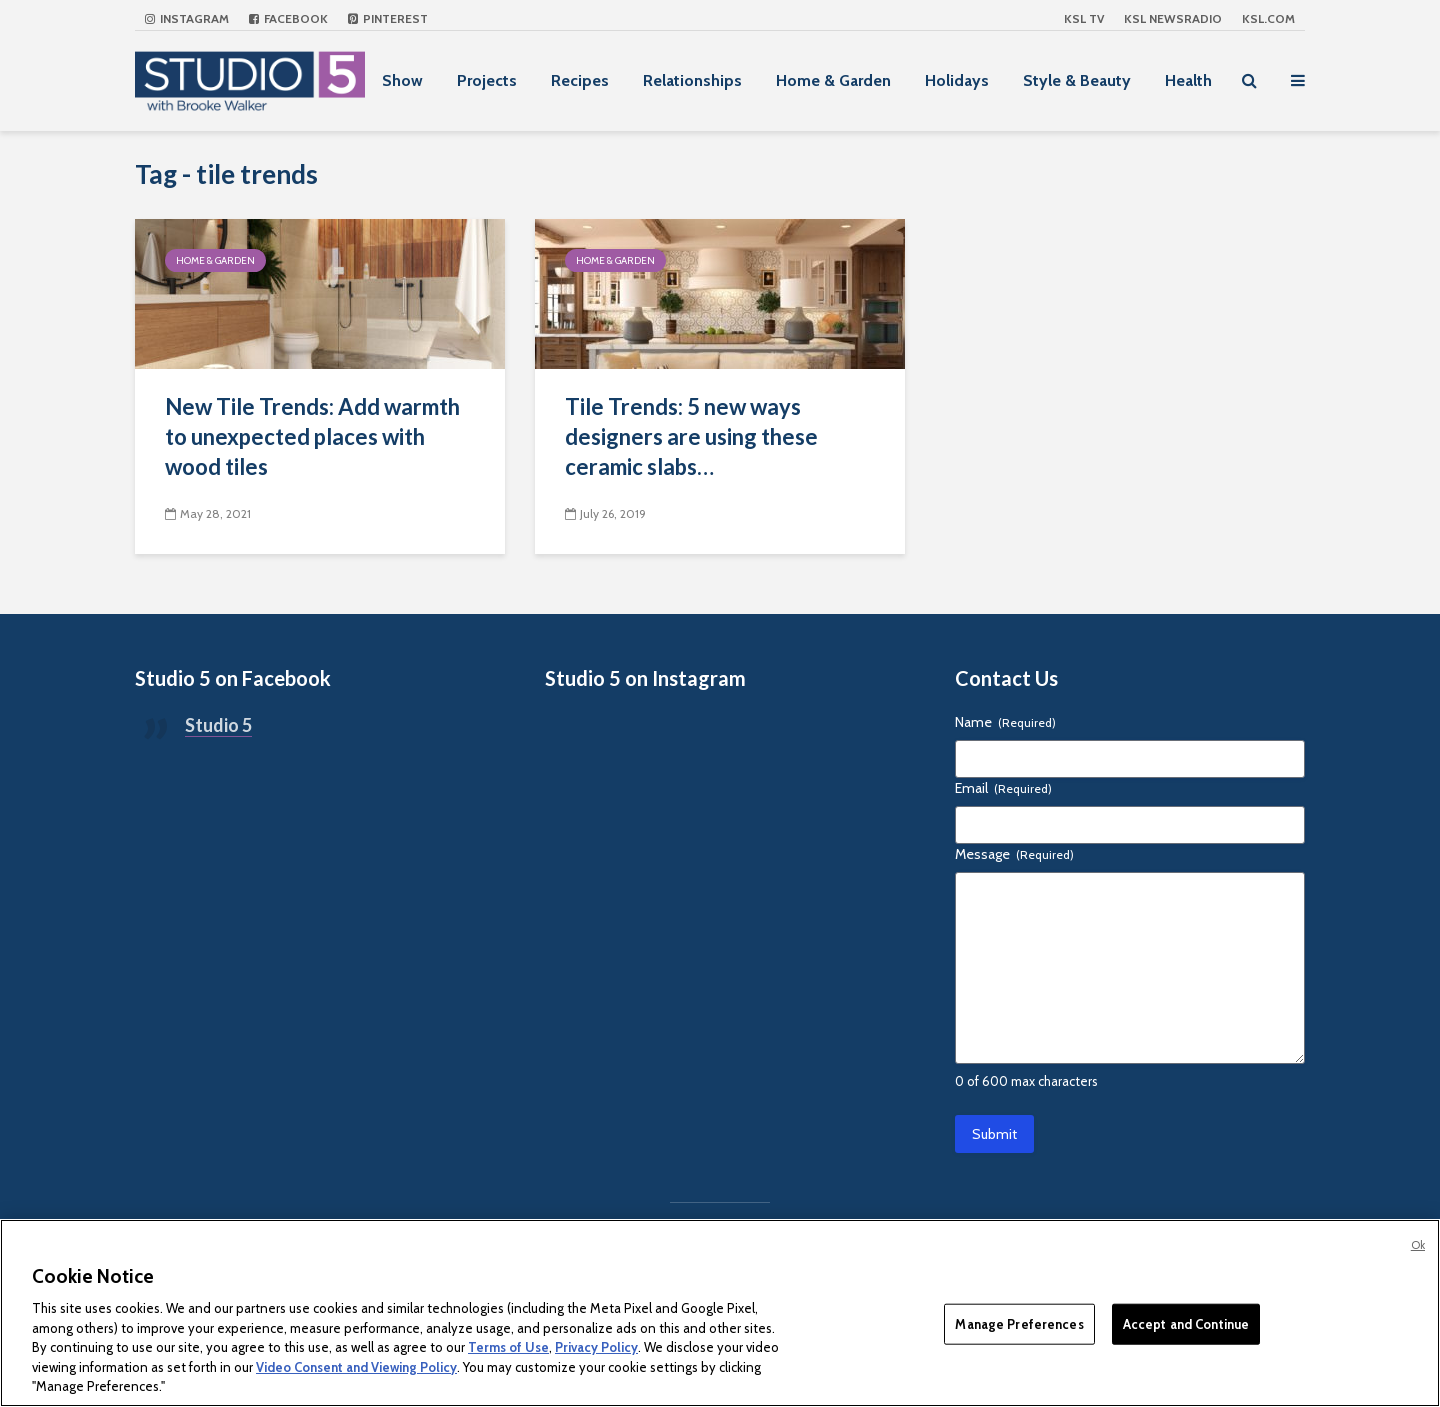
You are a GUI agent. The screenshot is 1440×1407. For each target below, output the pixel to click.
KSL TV (1084, 18)
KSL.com (1268, 18)
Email (1003, 788)
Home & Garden (833, 80)
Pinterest (388, 18)
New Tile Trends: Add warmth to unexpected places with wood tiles (312, 436)
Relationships (692, 80)
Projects (487, 80)
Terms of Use (508, 1347)
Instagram (187, 18)
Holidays (957, 80)
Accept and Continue (1186, 1323)
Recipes (580, 80)
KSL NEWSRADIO (1173, 18)
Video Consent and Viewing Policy (356, 1367)
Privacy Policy (596, 1347)
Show (402, 80)
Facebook (288, 18)
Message (1014, 854)
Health (1188, 80)
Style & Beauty (1077, 80)
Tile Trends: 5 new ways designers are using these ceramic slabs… (691, 436)
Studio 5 (218, 725)
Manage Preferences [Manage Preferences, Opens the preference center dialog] (1019, 1323)
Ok (1418, 1245)
